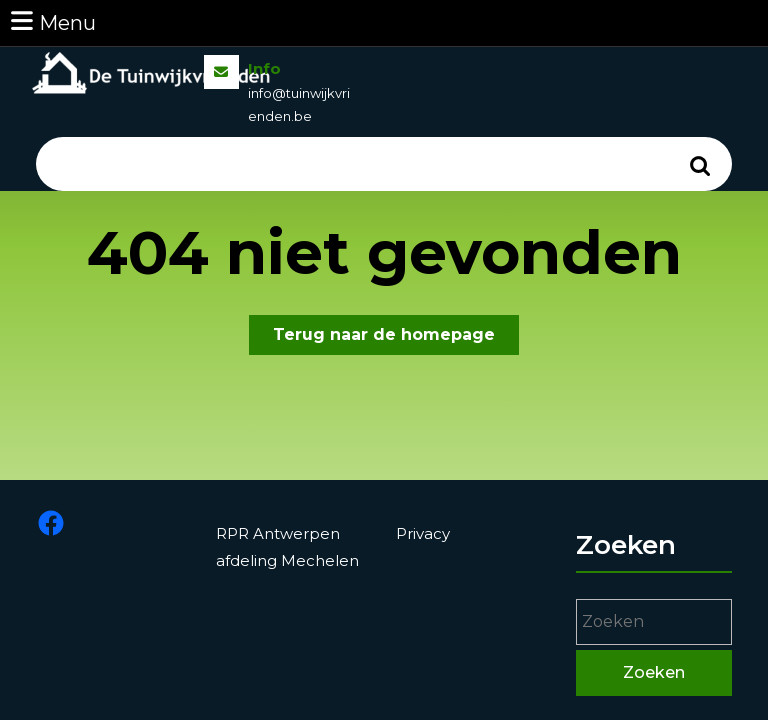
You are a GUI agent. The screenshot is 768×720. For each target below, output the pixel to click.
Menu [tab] (52, 21)
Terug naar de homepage (396, 338)
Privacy (425, 536)
